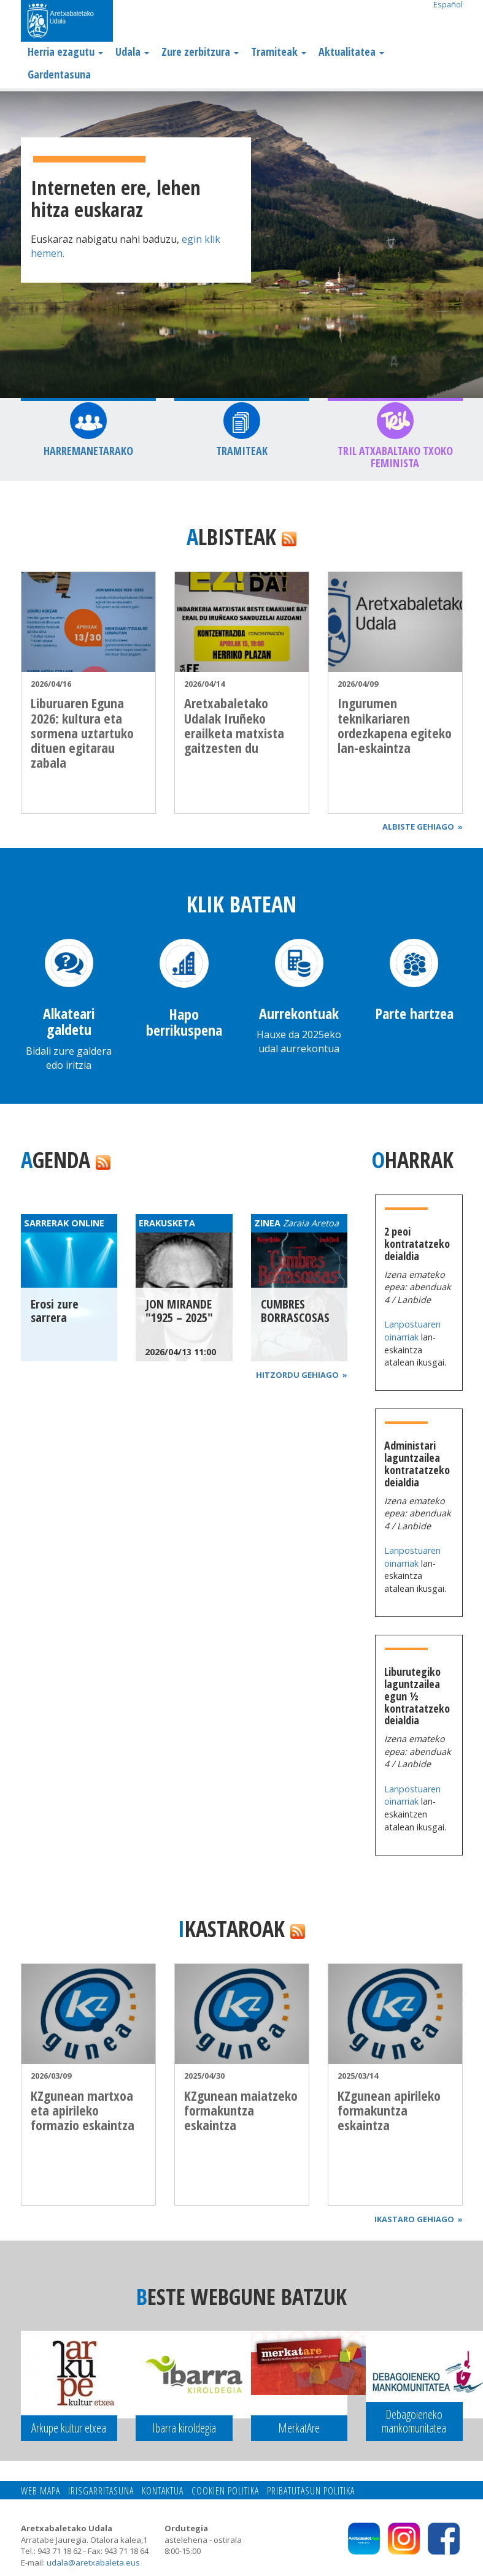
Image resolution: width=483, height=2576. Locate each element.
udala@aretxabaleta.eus (93, 2562)
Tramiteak (278, 51)
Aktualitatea (351, 51)
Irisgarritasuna (101, 2491)
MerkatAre (299, 2428)
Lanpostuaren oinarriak (412, 1330)
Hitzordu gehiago (301, 1374)
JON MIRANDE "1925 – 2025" (179, 1311)
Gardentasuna (59, 74)
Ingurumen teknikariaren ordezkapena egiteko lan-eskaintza (395, 725)
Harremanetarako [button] (88, 450)
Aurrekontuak (299, 1013)
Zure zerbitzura (200, 51)
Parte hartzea (414, 1013)
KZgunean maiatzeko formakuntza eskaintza (241, 2110)
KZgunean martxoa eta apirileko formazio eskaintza (82, 2110)
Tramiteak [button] (242, 450)
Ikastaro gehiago (418, 2219)
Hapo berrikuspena (184, 1022)
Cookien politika (225, 2491)
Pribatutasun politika (311, 2491)
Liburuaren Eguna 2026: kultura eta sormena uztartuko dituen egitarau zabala (82, 732)
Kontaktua (163, 2491)
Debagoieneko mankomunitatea (414, 2421)
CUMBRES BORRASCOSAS (295, 1311)
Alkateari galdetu (69, 1021)
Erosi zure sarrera (55, 1311)
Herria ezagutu (65, 51)
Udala (132, 51)
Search (453, 22)
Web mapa (40, 2491)
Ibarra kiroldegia (184, 2428)
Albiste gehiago (422, 826)
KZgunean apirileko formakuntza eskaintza (389, 2110)
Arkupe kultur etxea (68, 2428)
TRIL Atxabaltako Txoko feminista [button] (395, 456)
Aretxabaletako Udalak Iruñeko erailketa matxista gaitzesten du (234, 725)
